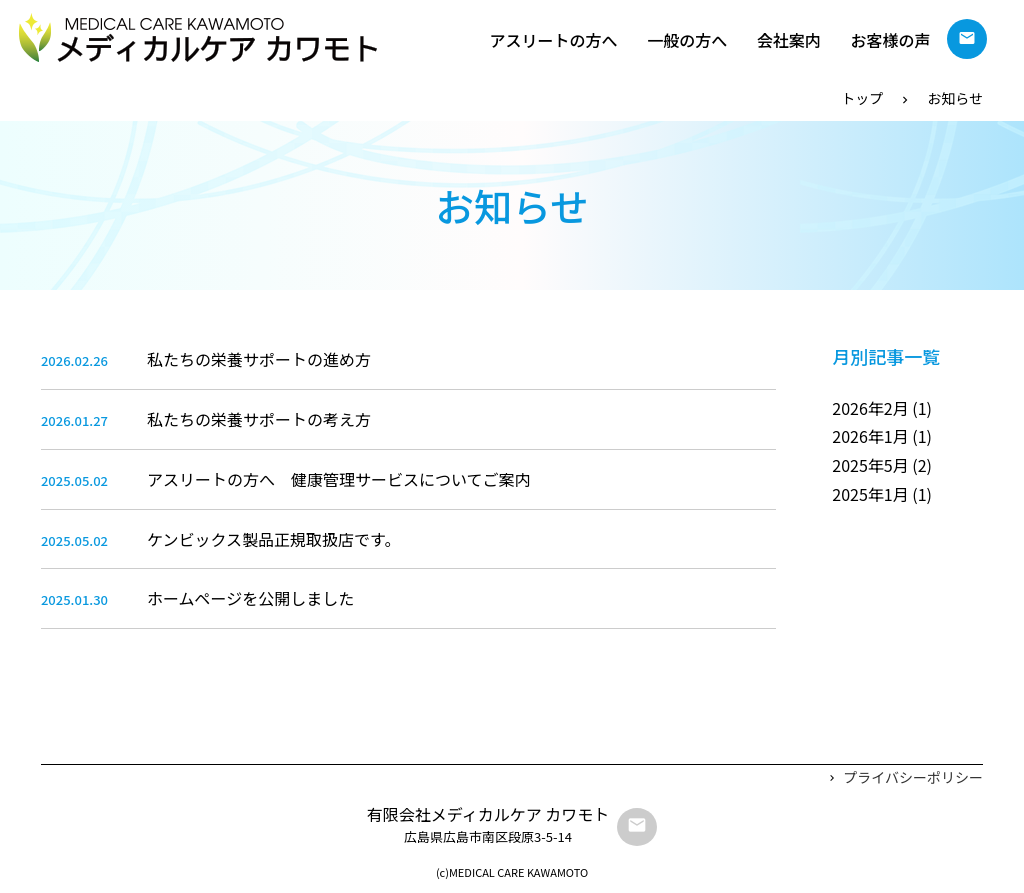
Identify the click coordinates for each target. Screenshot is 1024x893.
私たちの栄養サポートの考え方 (259, 419)
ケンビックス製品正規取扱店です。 (273, 539)
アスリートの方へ (554, 40)
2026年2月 (870, 408)
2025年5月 (870, 465)
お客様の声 (890, 40)
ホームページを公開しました (250, 598)
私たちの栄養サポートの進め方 (259, 359)
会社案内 (789, 40)
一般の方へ (687, 40)
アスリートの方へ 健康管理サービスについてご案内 (339, 479)
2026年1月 (870, 436)
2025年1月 (870, 494)
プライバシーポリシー (913, 777)
